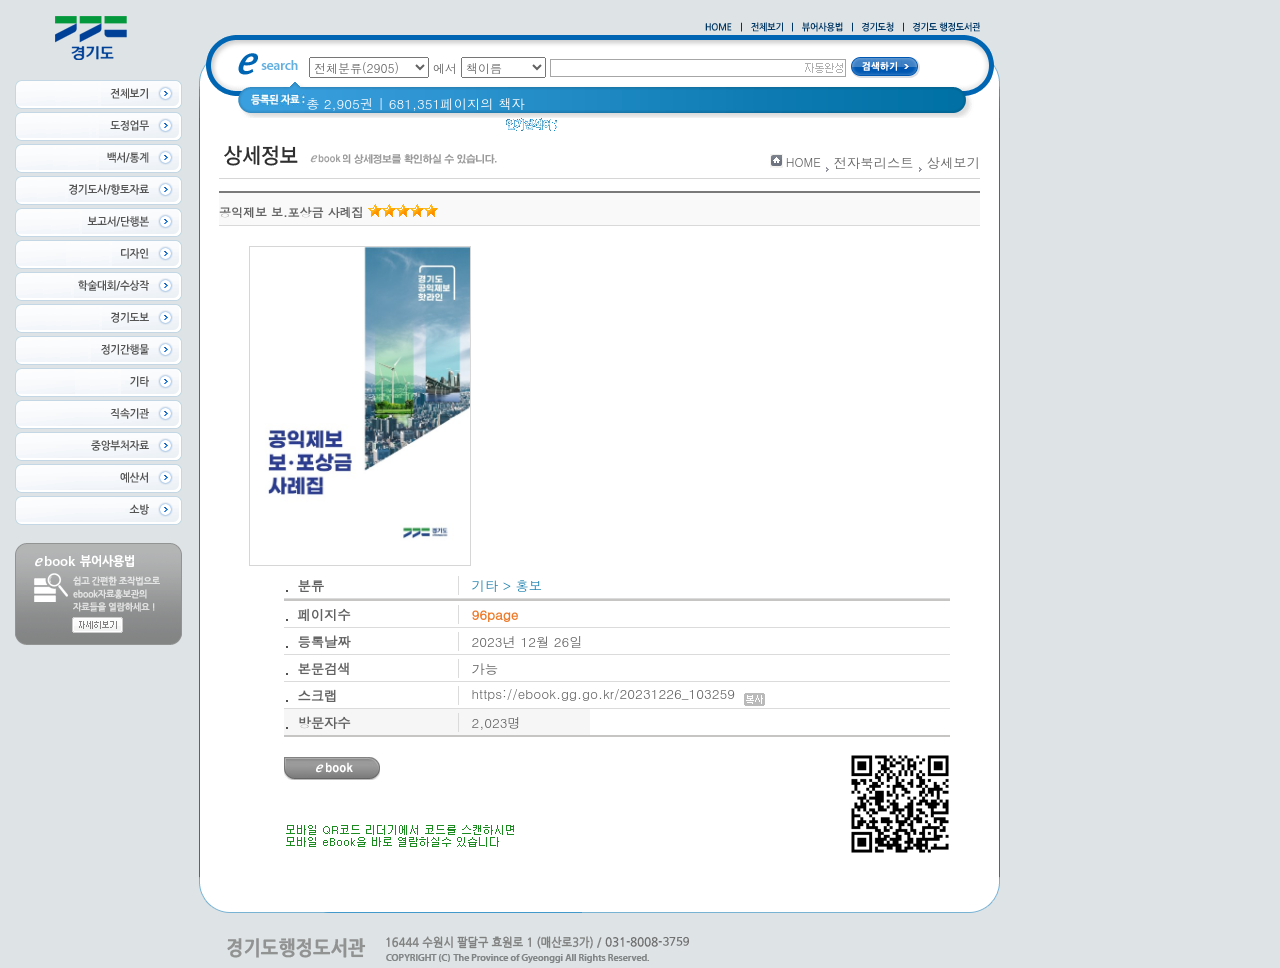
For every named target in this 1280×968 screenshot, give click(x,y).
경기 (890, 129)
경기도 (590, 129)
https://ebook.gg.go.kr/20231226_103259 (618, 693)
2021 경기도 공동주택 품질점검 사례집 (743, 129)
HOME (803, 161)
